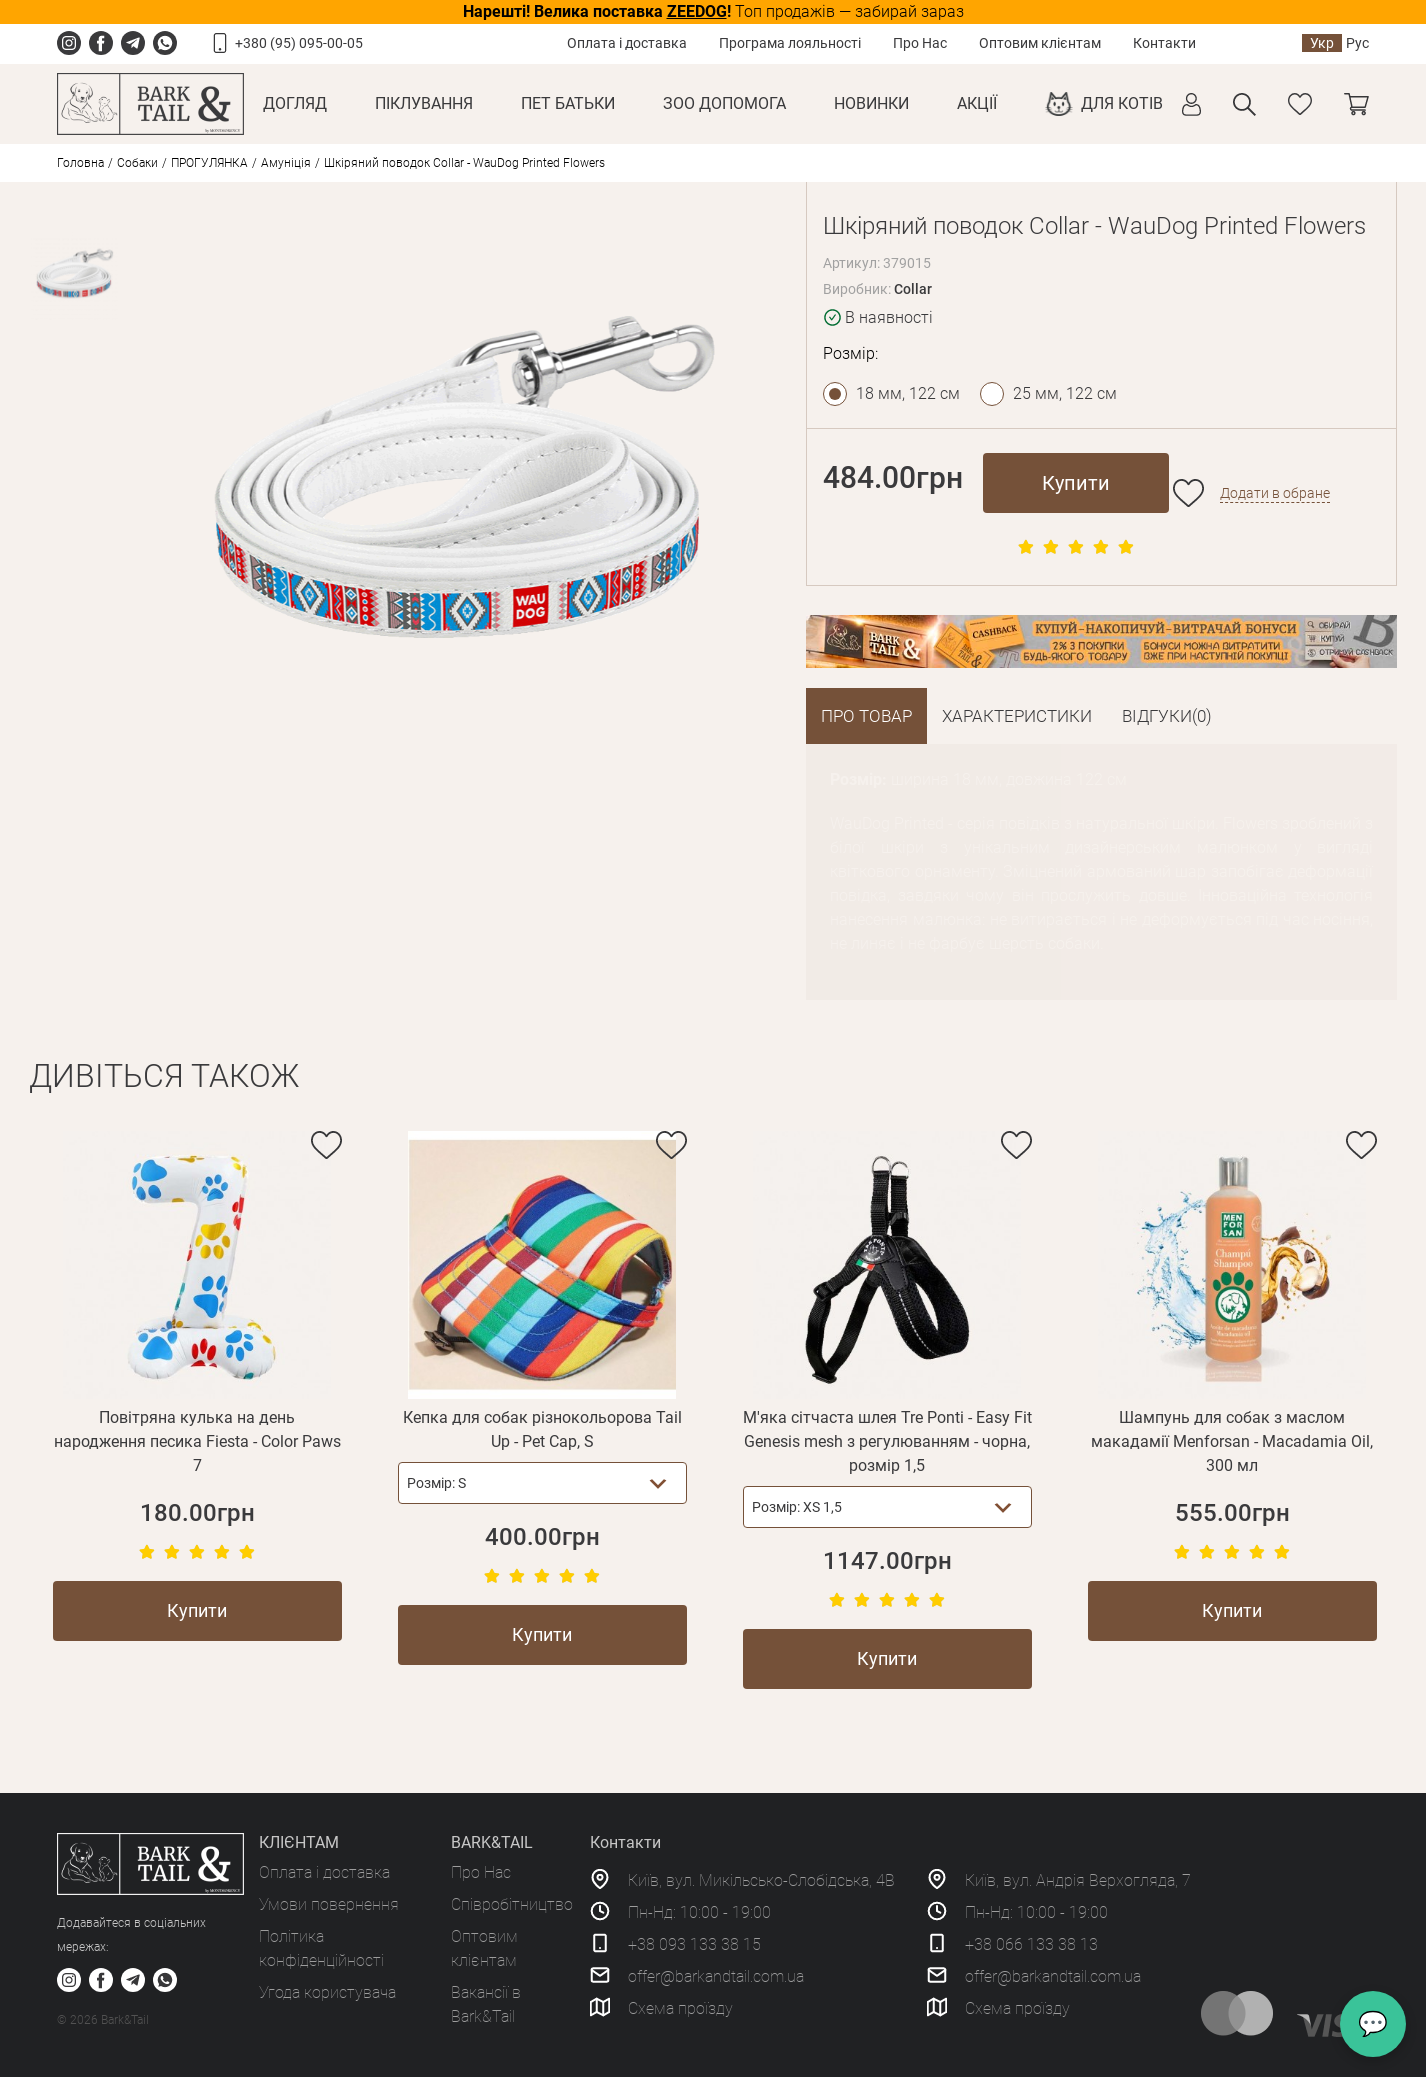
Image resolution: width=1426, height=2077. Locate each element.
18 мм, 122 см (908, 393)
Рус (1357, 43)
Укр (1322, 43)
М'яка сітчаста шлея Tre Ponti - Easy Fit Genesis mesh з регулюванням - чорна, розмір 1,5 (887, 1441)
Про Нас (920, 43)
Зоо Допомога (724, 103)
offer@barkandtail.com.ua (716, 1976)
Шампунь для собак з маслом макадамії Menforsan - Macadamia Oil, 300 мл (1232, 1441)
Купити (1076, 483)
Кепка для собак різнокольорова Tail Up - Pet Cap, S (542, 1429)
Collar (913, 289)
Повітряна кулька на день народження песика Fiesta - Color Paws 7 (197, 1441)
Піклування (424, 103)
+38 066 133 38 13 (1031, 1944)
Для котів (1122, 103)
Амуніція (286, 163)
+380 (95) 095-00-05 (299, 43)
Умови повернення (329, 1904)
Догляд (295, 103)
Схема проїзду (680, 2008)
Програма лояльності (790, 43)
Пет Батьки (568, 103)
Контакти (1164, 43)
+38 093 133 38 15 (694, 1944)
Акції (977, 103)
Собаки (137, 163)
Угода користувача (327, 1992)
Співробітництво (512, 1904)
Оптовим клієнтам (1040, 43)
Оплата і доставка (627, 43)
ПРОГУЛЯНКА (209, 163)
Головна (80, 163)
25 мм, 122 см (1065, 393)
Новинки (871, 103)
